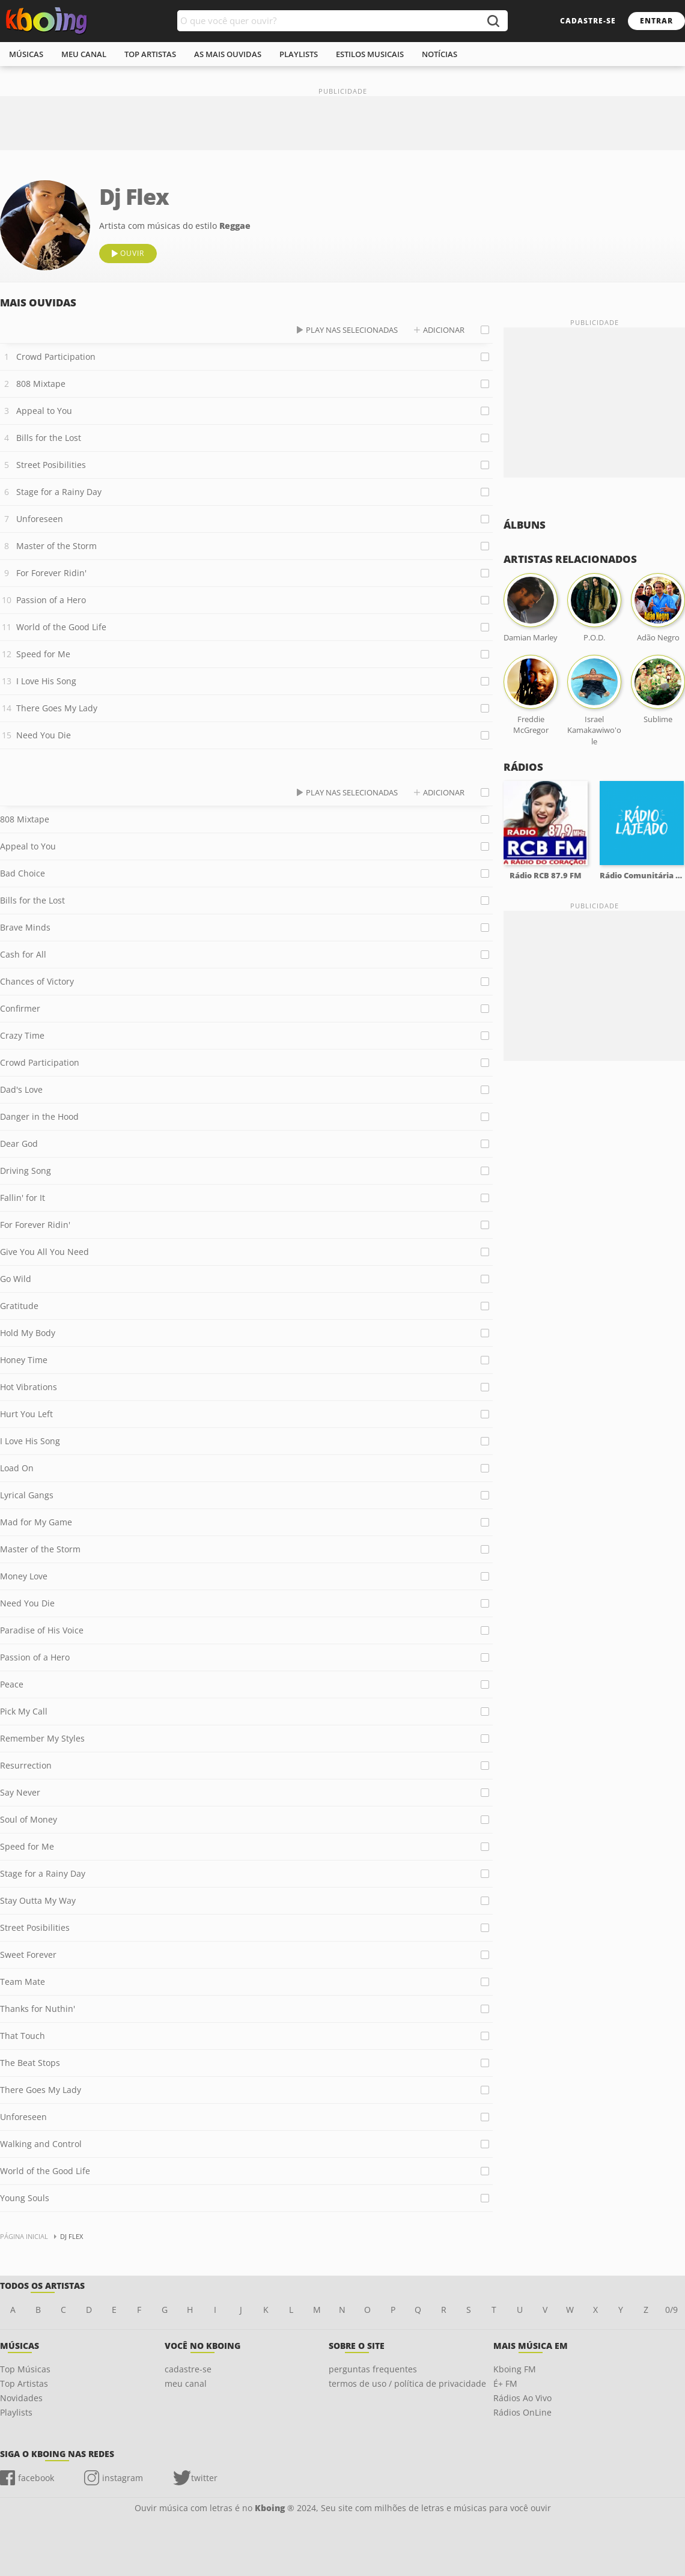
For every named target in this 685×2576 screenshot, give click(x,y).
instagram (122, 2477)
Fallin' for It (22, 1197)
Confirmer (20, 1008)
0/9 (671, 2309)
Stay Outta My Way (38, 1900)
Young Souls (24, 2198)
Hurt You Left (26, 1414)
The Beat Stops (30, 2062)
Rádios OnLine (522, 2412)
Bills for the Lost (48, 437)
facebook (36, 2477)
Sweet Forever (28, 1954)
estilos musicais (370, 54)
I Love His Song (46, 681)
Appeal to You (44, 410)
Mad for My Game (36, 1522)
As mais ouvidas (227, 54)
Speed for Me (43, 654)
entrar (656, 21)
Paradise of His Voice (42, 1630)
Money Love (23, 1576)
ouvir (132, 253)
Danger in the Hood (39, 1116)
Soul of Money (28, 1819)
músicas (26, 54)
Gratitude (19, 1305)
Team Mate (22, 1981)
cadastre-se (588, 21)
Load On (17, 1468)
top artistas (150, 54)
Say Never (20, 1792)
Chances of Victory (37, 981)
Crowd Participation (56, 356)
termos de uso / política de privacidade (407, 2383)
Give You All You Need (44, 1251)
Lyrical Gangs (26, 1495)
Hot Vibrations (28, 1387)
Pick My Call (23, 1711)
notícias (439, 54)
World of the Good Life (61, 627)
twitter (204, 2477)
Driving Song (25, 1170)
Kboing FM (514, 2369)
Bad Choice (22, 873)
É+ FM (505, 2383)
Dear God (19, 1143)
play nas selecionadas (352, 329)
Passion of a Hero (51, 600)
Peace (11, 1684)
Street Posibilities (51, 464)
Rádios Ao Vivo (522, 2398)
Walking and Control (41, 2143)
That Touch (22, 2035)
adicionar (443, 329)
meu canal (83, 54)
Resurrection (26, 1765)
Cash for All (23, 954)
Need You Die (43, 735)
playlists (298, 54)
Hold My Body (27, 1332)
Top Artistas (24, 2383)
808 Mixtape (40, 383)
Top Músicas (25, 2369)
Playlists (16, 2412)
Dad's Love (21, 1089)
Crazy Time (22, 1035)
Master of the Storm (56, 545)
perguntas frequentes (373, 2369)
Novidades (21, 2398)
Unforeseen (39, 518)
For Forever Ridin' (51, 573)
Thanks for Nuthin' (37, 2008)
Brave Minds (25, 927)
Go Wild (15, 1278)
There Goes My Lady (56, 708)
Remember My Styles (42, 1738)
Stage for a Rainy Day (59, 491)
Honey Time (23, 1359)
